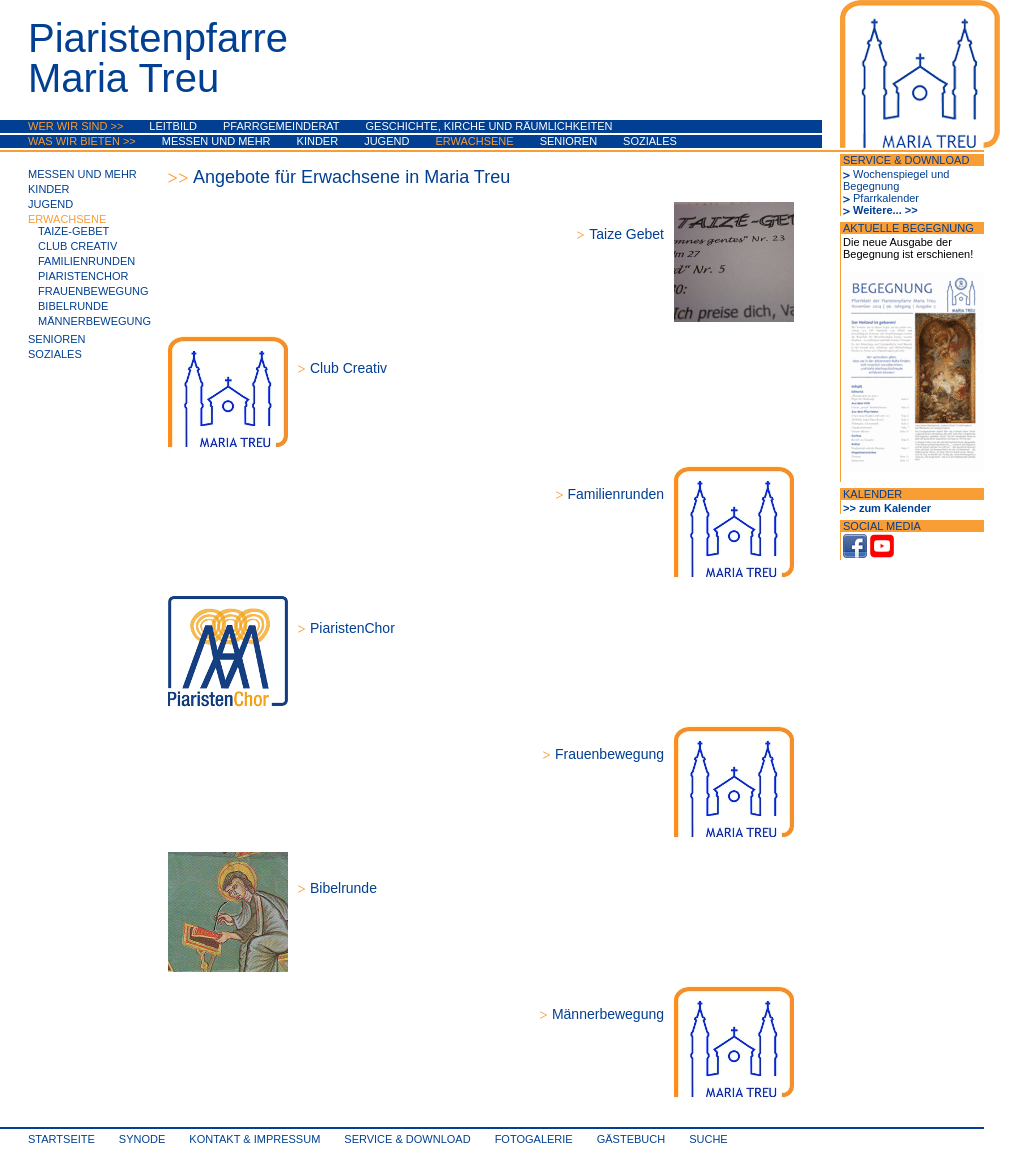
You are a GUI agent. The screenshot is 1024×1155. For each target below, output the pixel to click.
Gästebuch (631, 1139)
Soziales (650, 141)
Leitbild (173, 126)
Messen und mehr (216, 141)
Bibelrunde (73, 306)
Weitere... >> (885, 210)
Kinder (318, 141)
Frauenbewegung (93, 291)
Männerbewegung (94, 321)
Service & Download (407, 1139)
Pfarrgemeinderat (281, 126)
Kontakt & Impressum (254, 1139)
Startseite (61, 1139)
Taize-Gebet (73, 231)
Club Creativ (77, 246)
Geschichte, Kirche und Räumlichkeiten (489, 126)
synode (142, 1139)
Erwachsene (474, 141)
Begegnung (871, 186)
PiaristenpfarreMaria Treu (158, 58)
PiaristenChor (83, 276)
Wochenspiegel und (901, 174)
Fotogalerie (534, 1139)
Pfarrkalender (886, 198)
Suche (708, 1139)
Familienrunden (86, 261)
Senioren (568, 141)
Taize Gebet (626, 234)
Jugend (386, 141)
